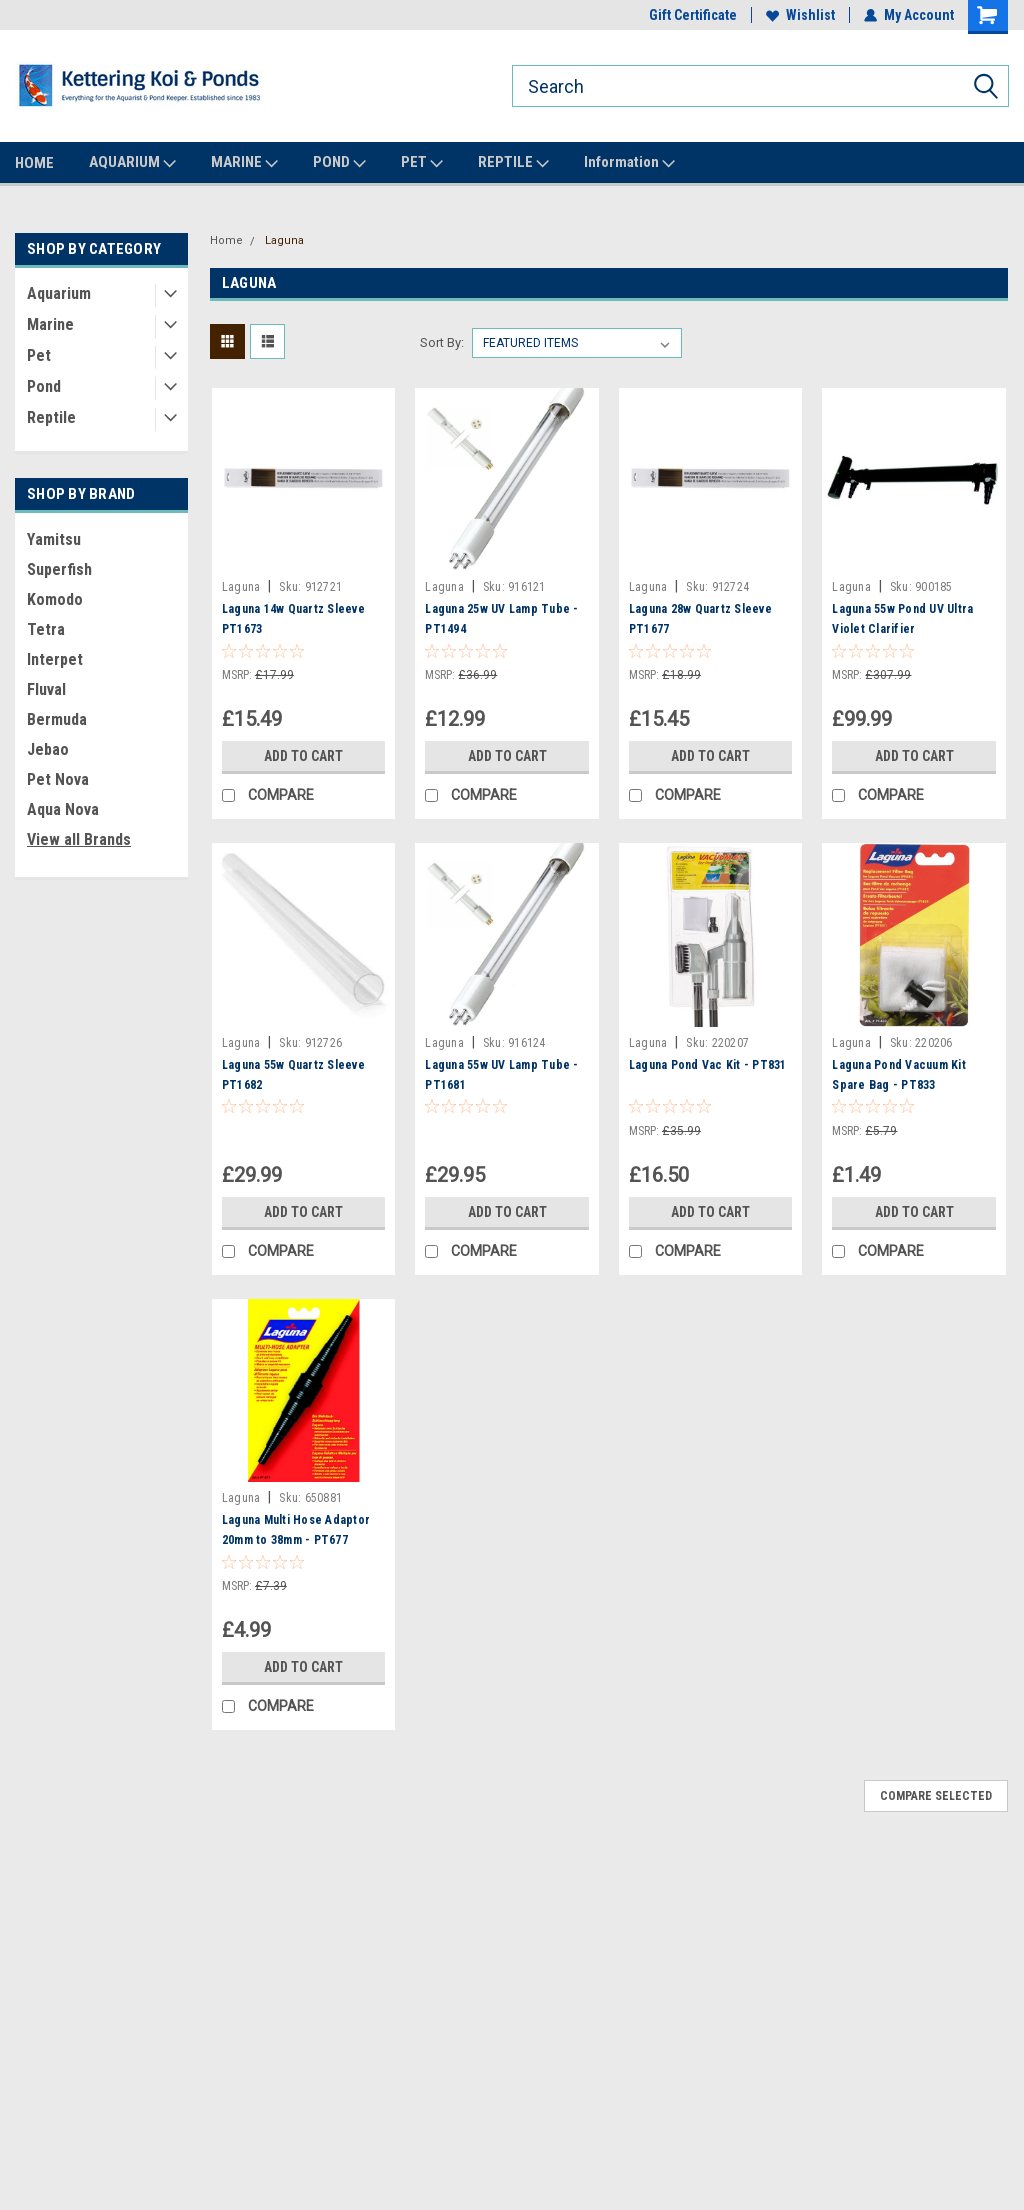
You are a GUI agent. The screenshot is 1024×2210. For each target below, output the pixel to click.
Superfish (59, 569)
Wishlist (800, 15)
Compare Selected (936, 1796)
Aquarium (59, 293)
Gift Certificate (693, 15)
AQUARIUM (132, 163)
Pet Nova (58, 779)
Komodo (55, 599)
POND (339, 163)
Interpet (55, 659)
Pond (44, 386)
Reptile (51, 417)
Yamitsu (54, 539)
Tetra (46, 629)
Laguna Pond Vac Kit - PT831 (708, 1065)
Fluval (46, 689)
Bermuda (57, 719)
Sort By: (442, 342)
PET (422, 163)
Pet (39, 355)
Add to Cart (303, 756)
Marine (50, 324)
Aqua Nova (63, 809)
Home (226, 240)
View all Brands (79, 839)
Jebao (48, 749)
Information (629, 163)
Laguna (284, 240)
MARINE (244, 163)
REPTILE (513, 163)
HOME (34, 163)
